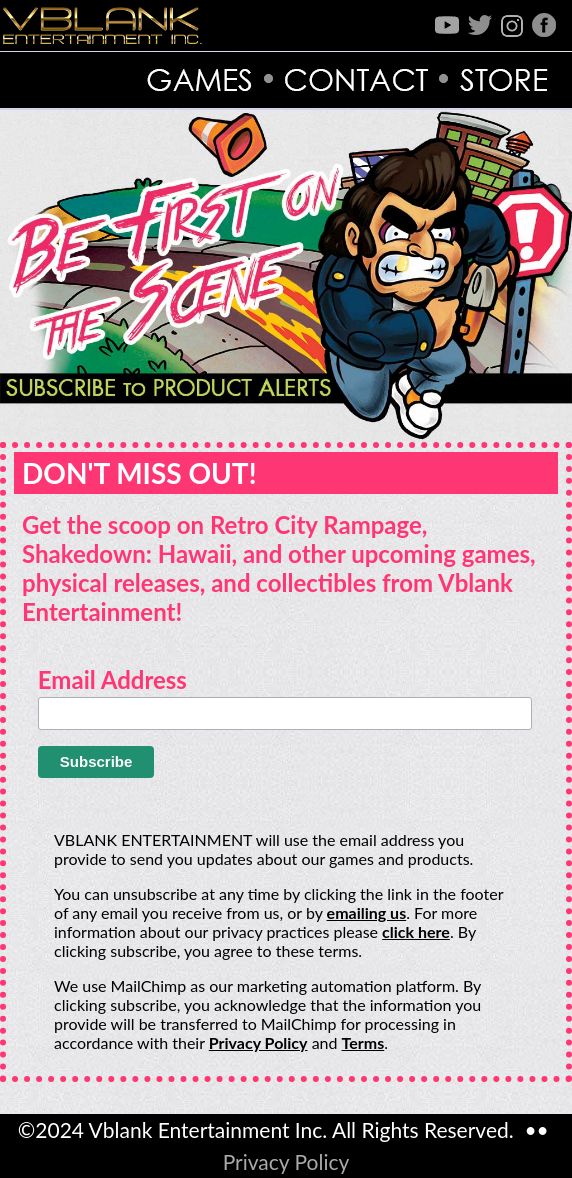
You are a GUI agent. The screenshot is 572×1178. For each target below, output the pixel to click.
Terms (363, 1042)
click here (416, 931)
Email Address (112, 679)
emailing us (367, 912)
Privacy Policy (258, 1042)
